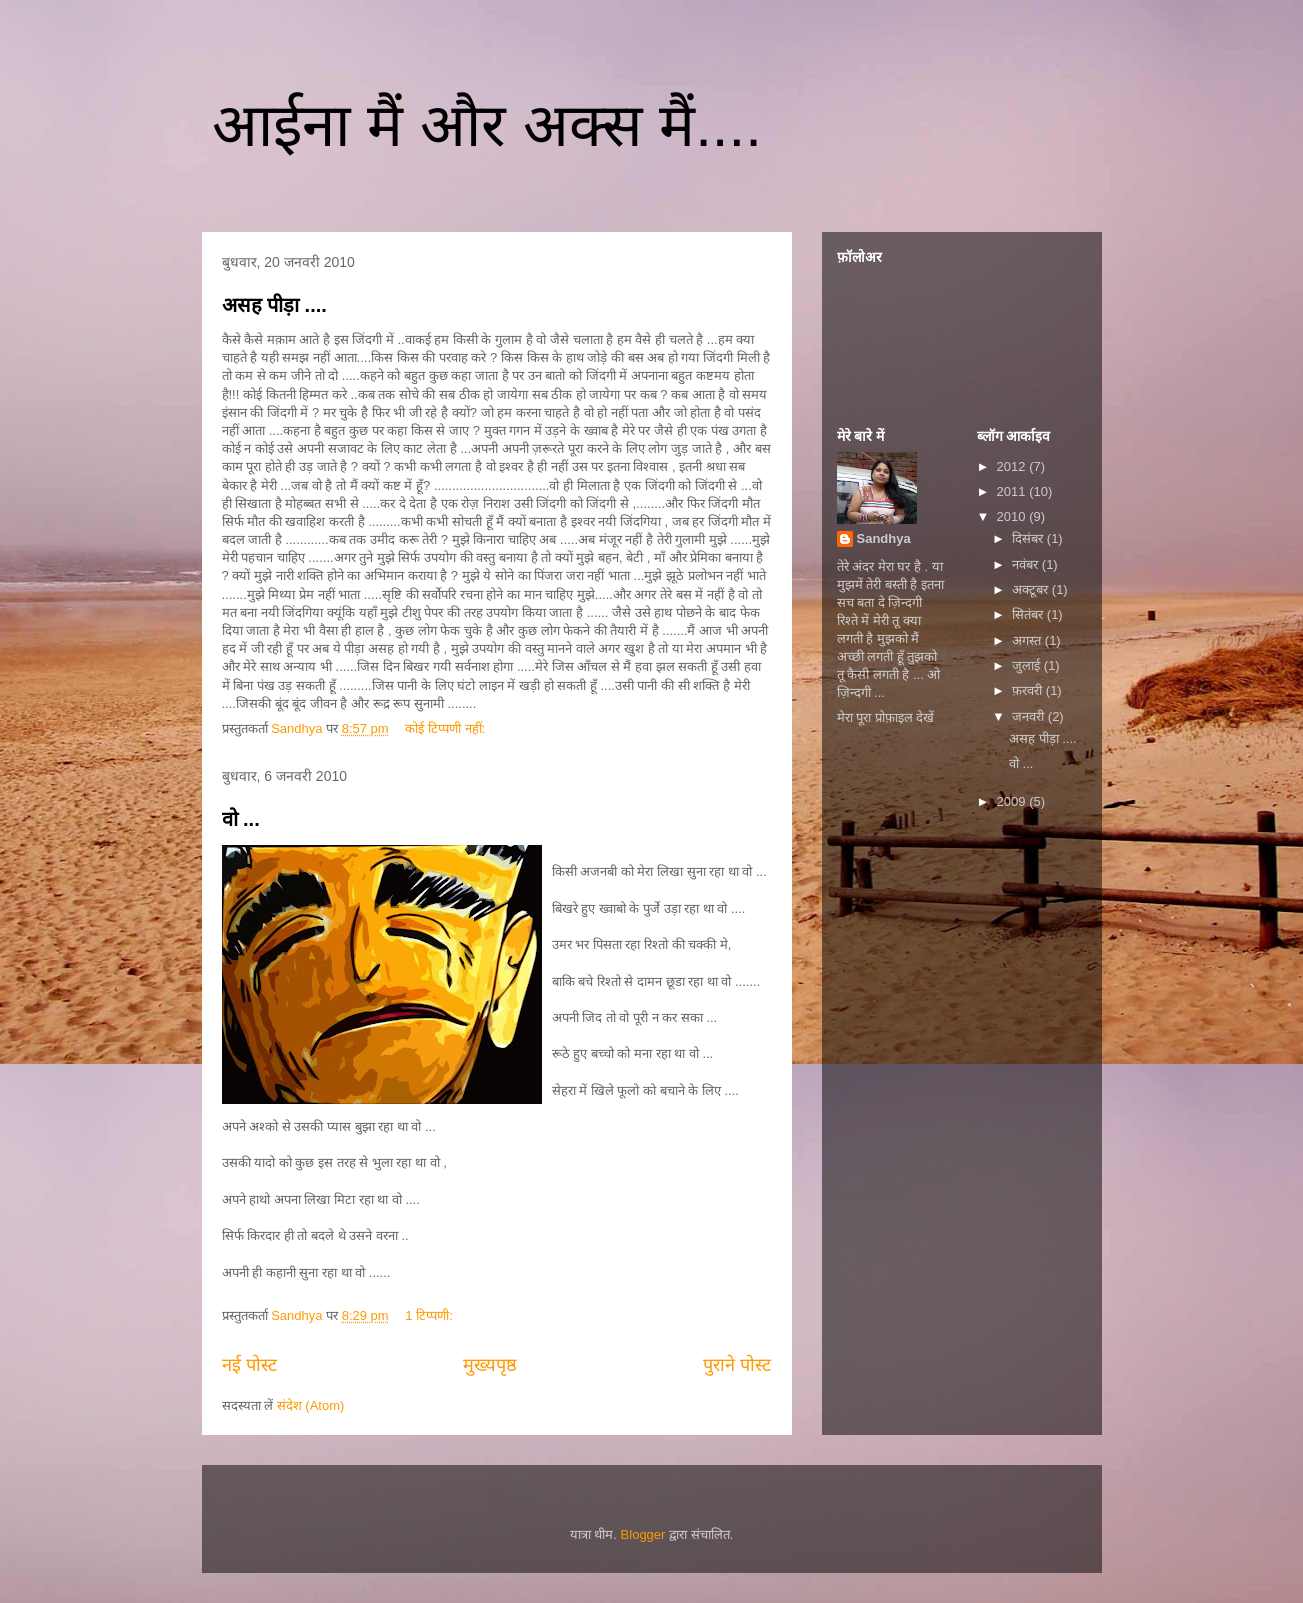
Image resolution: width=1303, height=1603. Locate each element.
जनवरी (1030, 716)
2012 (1013, 466)
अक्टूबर (1032, 589)
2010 (1013, 516)
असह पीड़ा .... (274, 305)
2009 (1013, 801)
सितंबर (1029, 614)
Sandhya (884, 538)
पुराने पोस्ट (737, 1365)
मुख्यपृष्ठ (490, 1365)
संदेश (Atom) (311, 1405)
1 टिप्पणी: (430, 1315)
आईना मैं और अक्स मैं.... (487, 125)
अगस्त (1028, 640)
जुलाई (1028, 665)
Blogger (643, 1534)
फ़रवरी (1029, 690)
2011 (1013, 491)
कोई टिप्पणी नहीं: (446, 728)
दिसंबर (1029, 538)
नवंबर (1027, 564)
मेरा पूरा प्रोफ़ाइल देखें (886, 717)
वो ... (241, 819)
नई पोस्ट (249, 1365)
